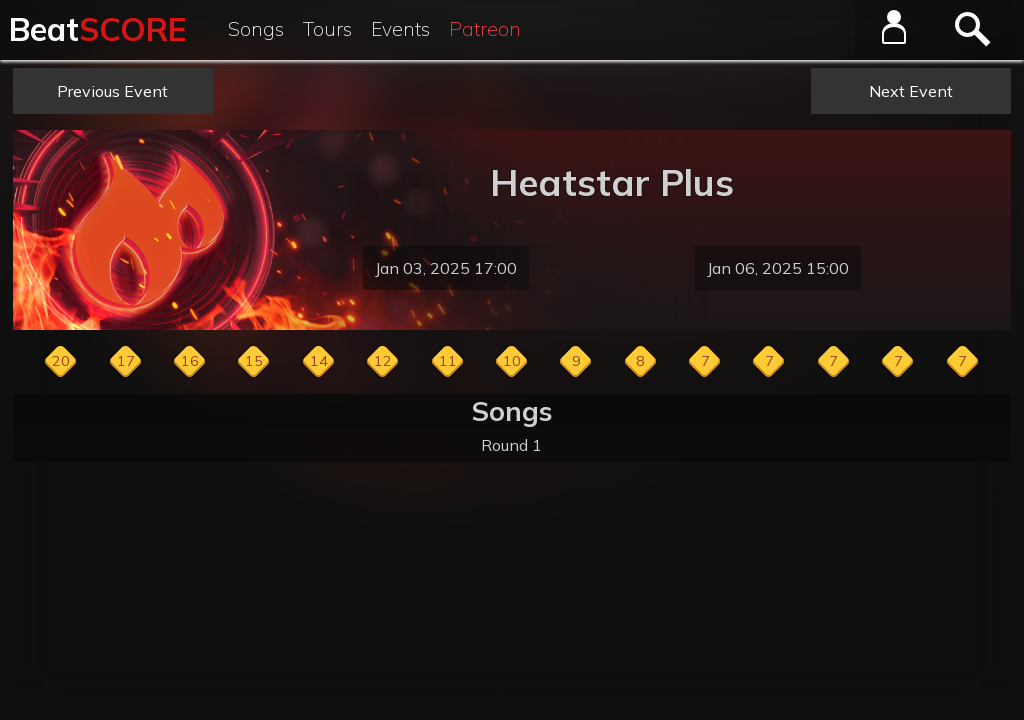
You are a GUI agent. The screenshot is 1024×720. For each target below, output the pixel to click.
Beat (97, 29)
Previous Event (112, 91)
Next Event (911, 91)
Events (400, 29)
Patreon (485, 29)
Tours (327, 29)
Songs (256, 29)
